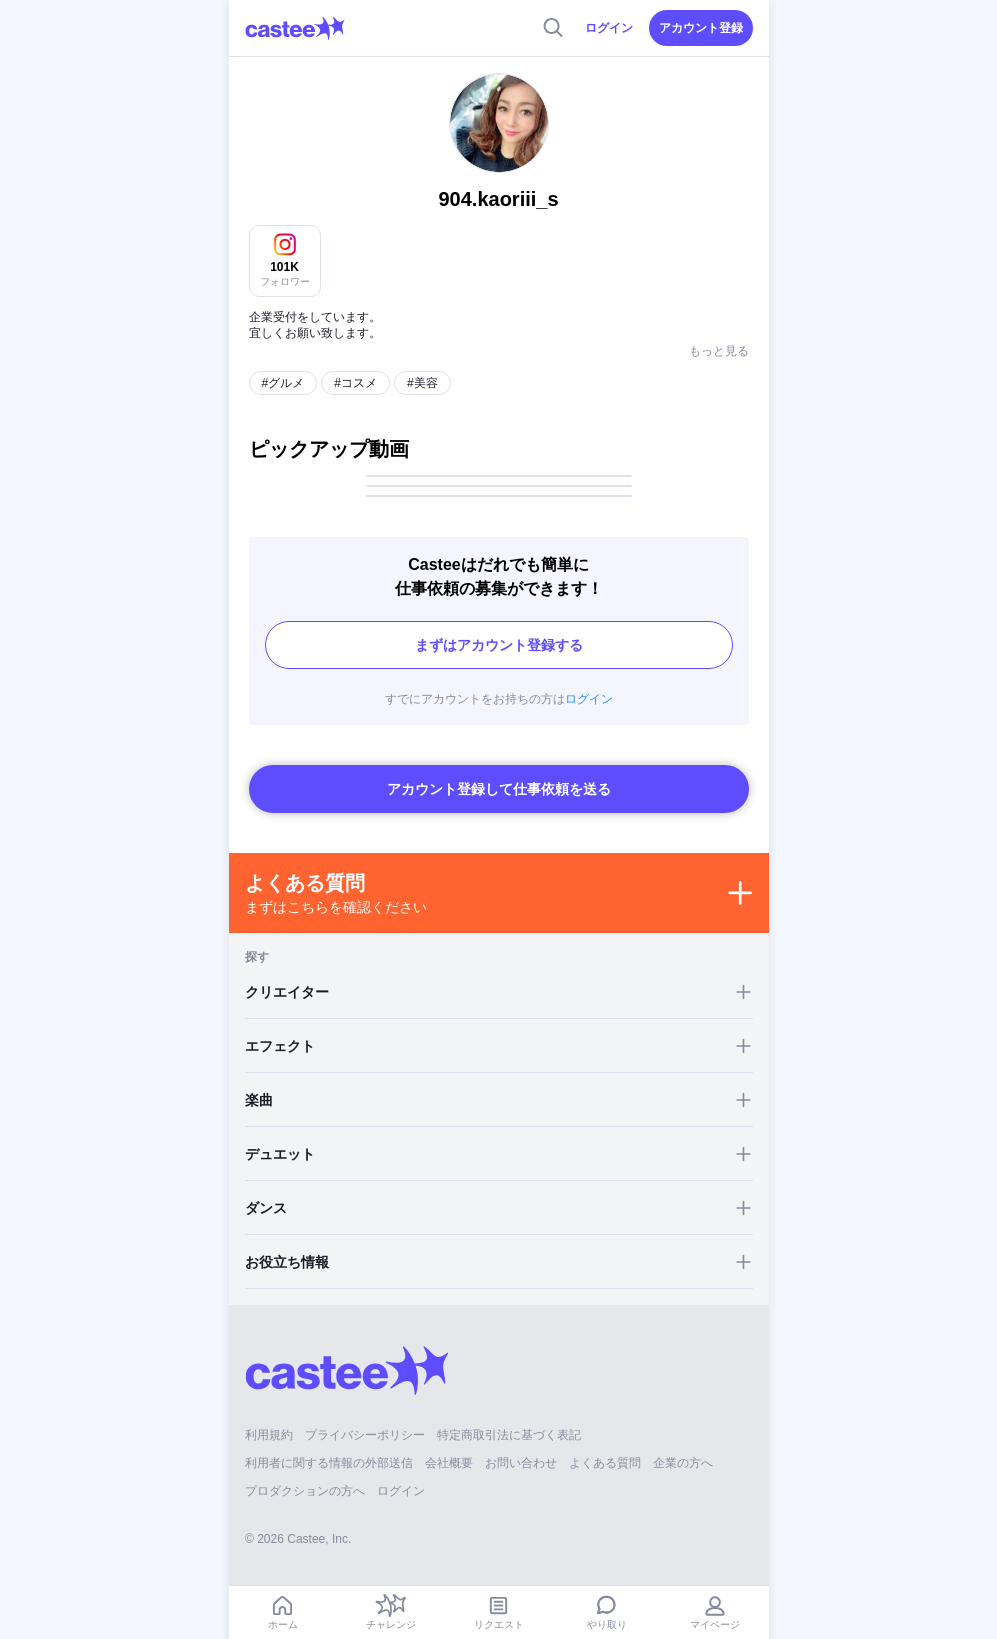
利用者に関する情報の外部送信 (329, 1445)
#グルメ (283, 365)
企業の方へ (683, 1445)
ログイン (609, 28)
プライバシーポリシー (365, 1417)
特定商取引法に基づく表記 (509, 1417)
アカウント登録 (701, 28)
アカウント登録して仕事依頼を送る (499, 771)
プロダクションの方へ (305, 1473)
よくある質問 (605, 1445)
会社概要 (449, 1445)
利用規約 (269, 1417)
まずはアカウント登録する (499, 627)
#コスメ (355, 365)
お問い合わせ (521, 1445)
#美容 (422, 365)
